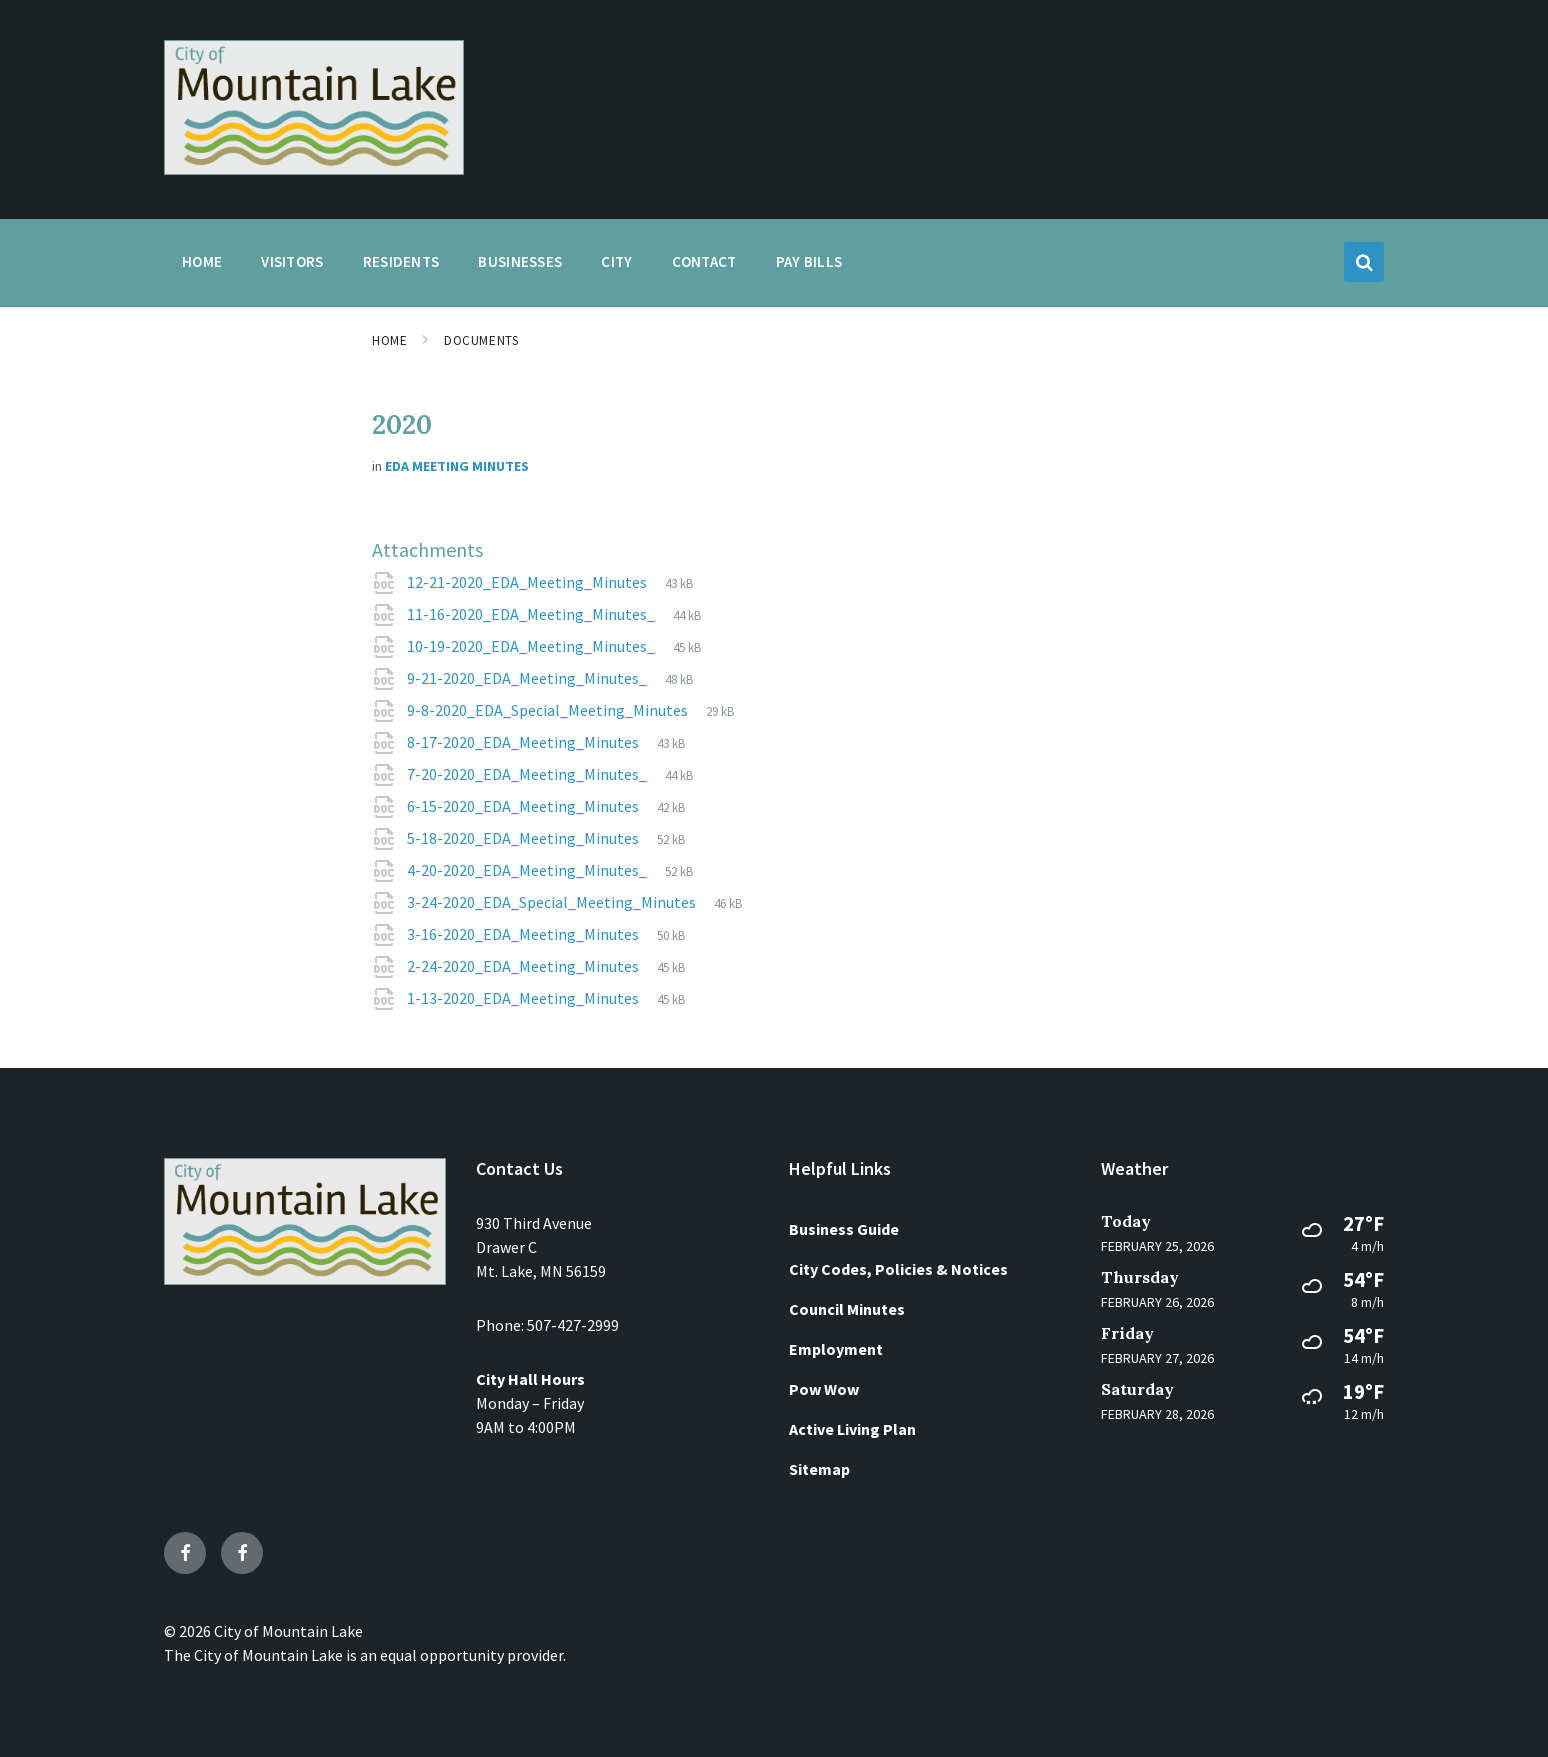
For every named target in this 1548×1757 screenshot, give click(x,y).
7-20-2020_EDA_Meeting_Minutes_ (528, 774)
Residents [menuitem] (401, 261)
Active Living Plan (852, 1429)
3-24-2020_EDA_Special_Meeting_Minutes (553, 902)
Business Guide (844, 1229)
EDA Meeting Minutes (457, 466)
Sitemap (819, 1469)
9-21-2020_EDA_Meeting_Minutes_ (528, 678)
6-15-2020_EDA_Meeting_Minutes (524, 806)
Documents (481, 340)
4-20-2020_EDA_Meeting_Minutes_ (528, 870)
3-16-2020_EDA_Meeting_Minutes (524, 934)
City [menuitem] (616, 261)
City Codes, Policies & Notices (898, 1269)
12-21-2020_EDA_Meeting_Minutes (528, 582)
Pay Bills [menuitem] (809, 261)
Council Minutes (847, 1309)
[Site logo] (314, 169)
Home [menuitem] (202, 261)
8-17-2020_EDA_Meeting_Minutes (524, 742)
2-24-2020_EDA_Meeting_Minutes (524, 966)
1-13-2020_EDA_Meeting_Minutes (524, 998)
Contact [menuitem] (704, 261)
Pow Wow (824, 1389)
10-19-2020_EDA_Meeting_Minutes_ (532, 646)
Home (389, 340)
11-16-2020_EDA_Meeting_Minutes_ (532, 614)
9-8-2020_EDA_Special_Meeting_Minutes (549, 710)
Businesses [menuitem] (520, 261)
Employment (836, 1349)
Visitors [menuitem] (292, 261)
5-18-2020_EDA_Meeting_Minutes (524, 838)
